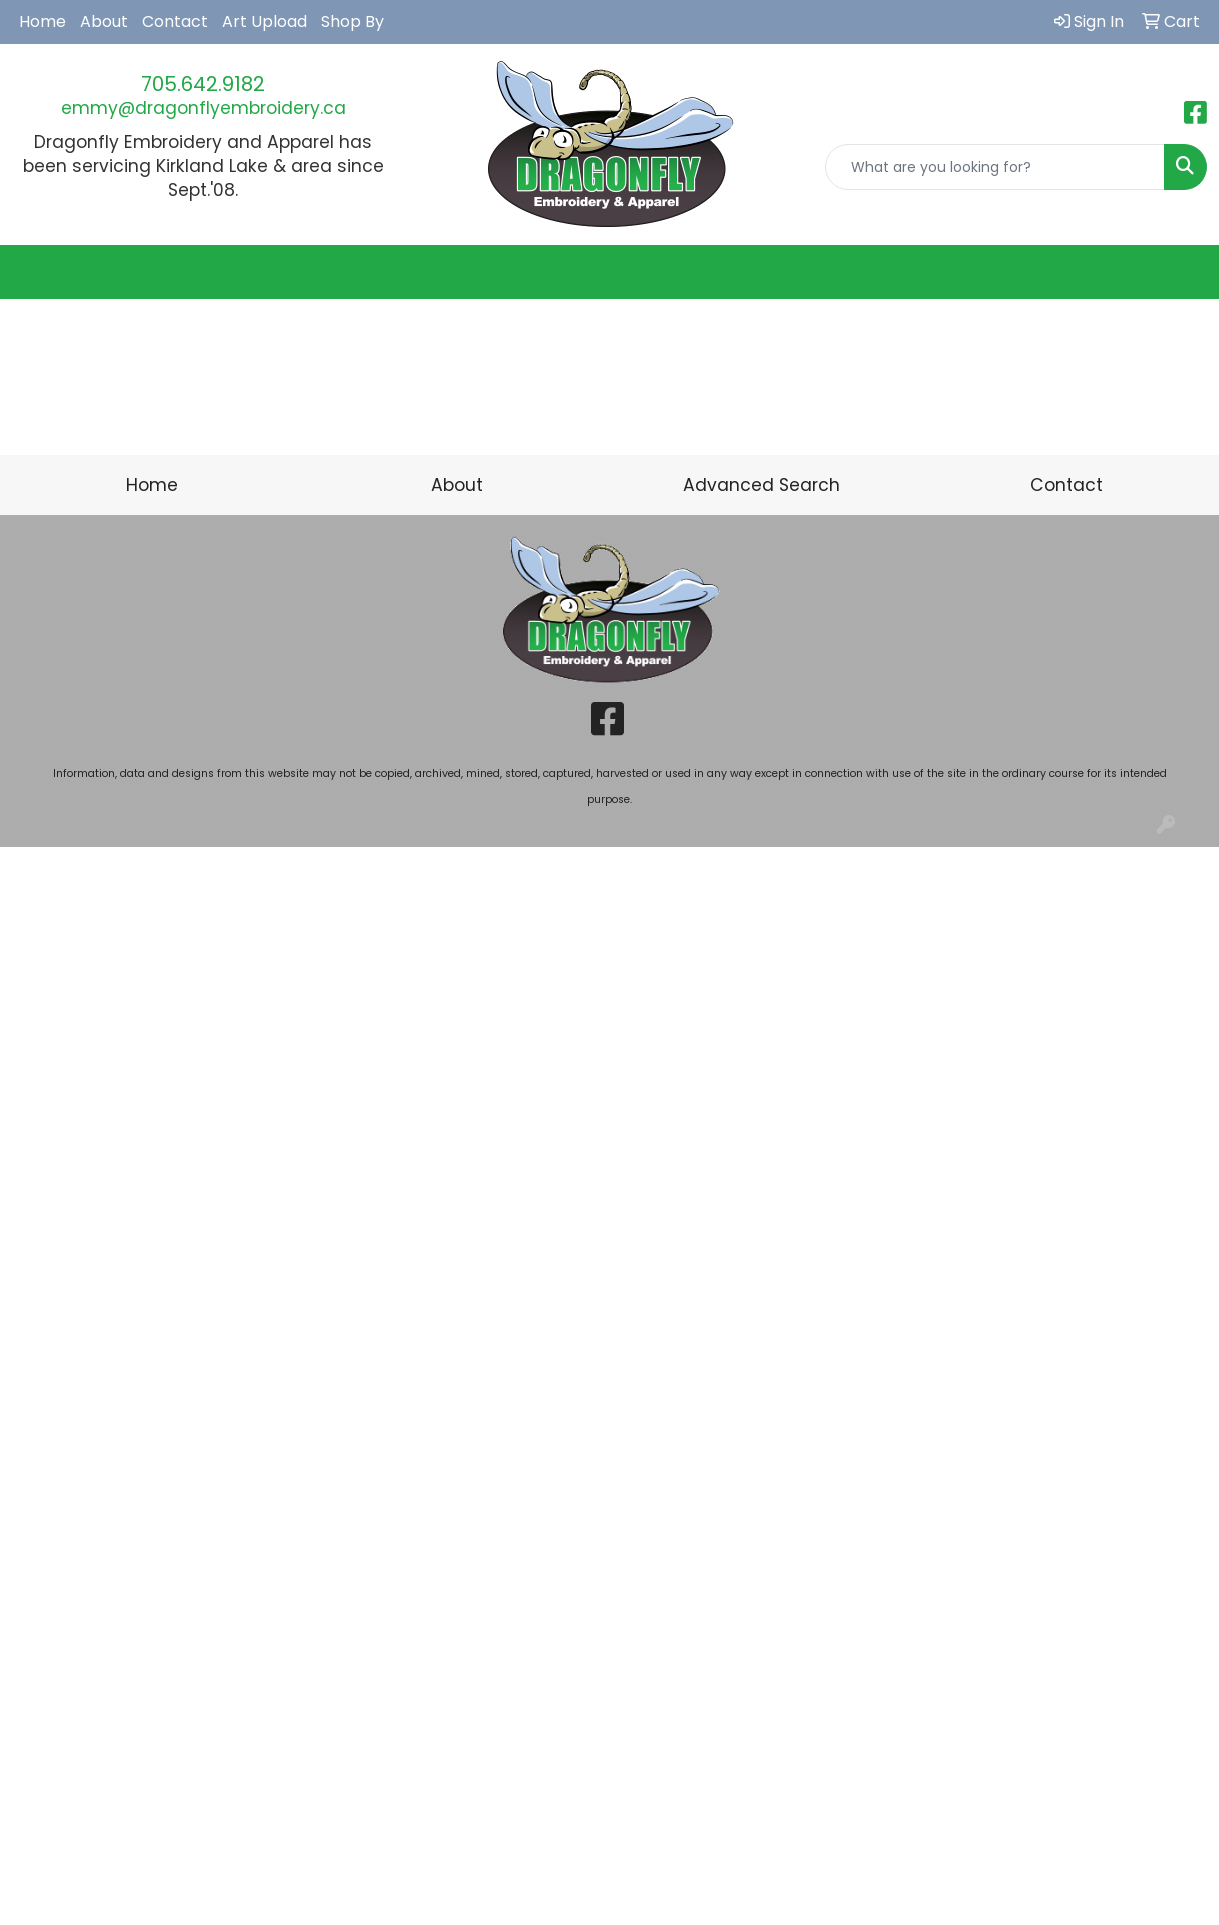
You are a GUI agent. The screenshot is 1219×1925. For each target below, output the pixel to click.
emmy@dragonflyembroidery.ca (203, 108)
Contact (175, 21)
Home (42, 21)
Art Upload (264, 21)
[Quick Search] (995, 167)
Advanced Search (761, 485)
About (104, 21)
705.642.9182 (203, 84)
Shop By (352, 21)
